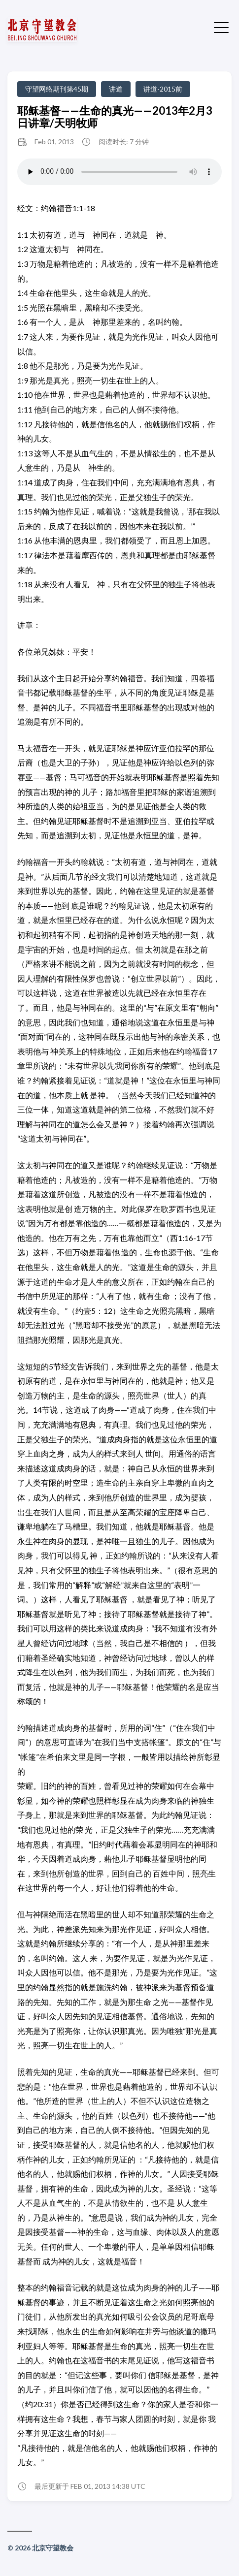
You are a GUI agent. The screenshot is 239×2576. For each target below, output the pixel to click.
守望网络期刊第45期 (56, 89)
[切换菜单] (221, 26)
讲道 (116, 89)
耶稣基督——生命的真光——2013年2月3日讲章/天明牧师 (114, 116)
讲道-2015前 (162, 89)
